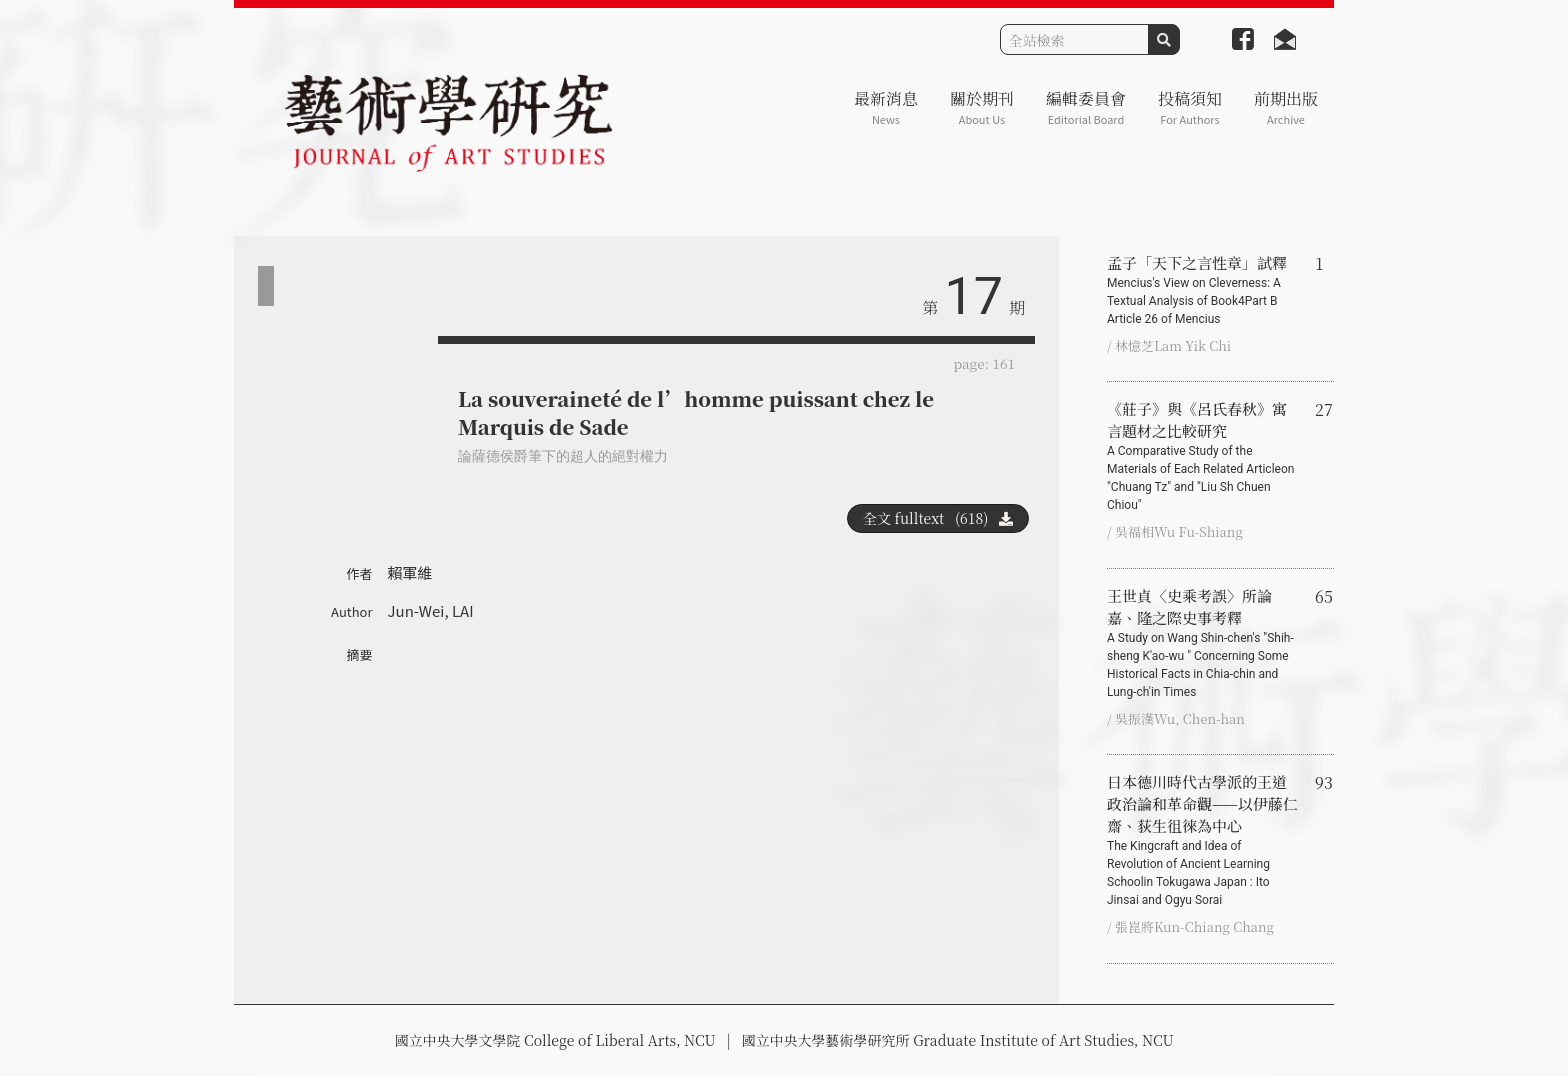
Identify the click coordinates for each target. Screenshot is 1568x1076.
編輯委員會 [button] (1086, 107)
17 (974, 296)
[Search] (1074, 39)
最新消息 (886, 107)
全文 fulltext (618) (938, 518)
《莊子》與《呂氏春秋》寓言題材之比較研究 (1203, 456)
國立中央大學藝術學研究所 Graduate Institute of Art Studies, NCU (958, 1040)
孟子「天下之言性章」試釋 (1203, 290)
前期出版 (1286, 107)
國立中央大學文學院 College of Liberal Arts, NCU (554, 1040)
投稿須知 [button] (1190, 107)
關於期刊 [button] (982, 107)
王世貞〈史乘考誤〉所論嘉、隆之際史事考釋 (1203, 643)
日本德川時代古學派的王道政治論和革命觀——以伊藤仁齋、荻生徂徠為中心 (1203, 840)
